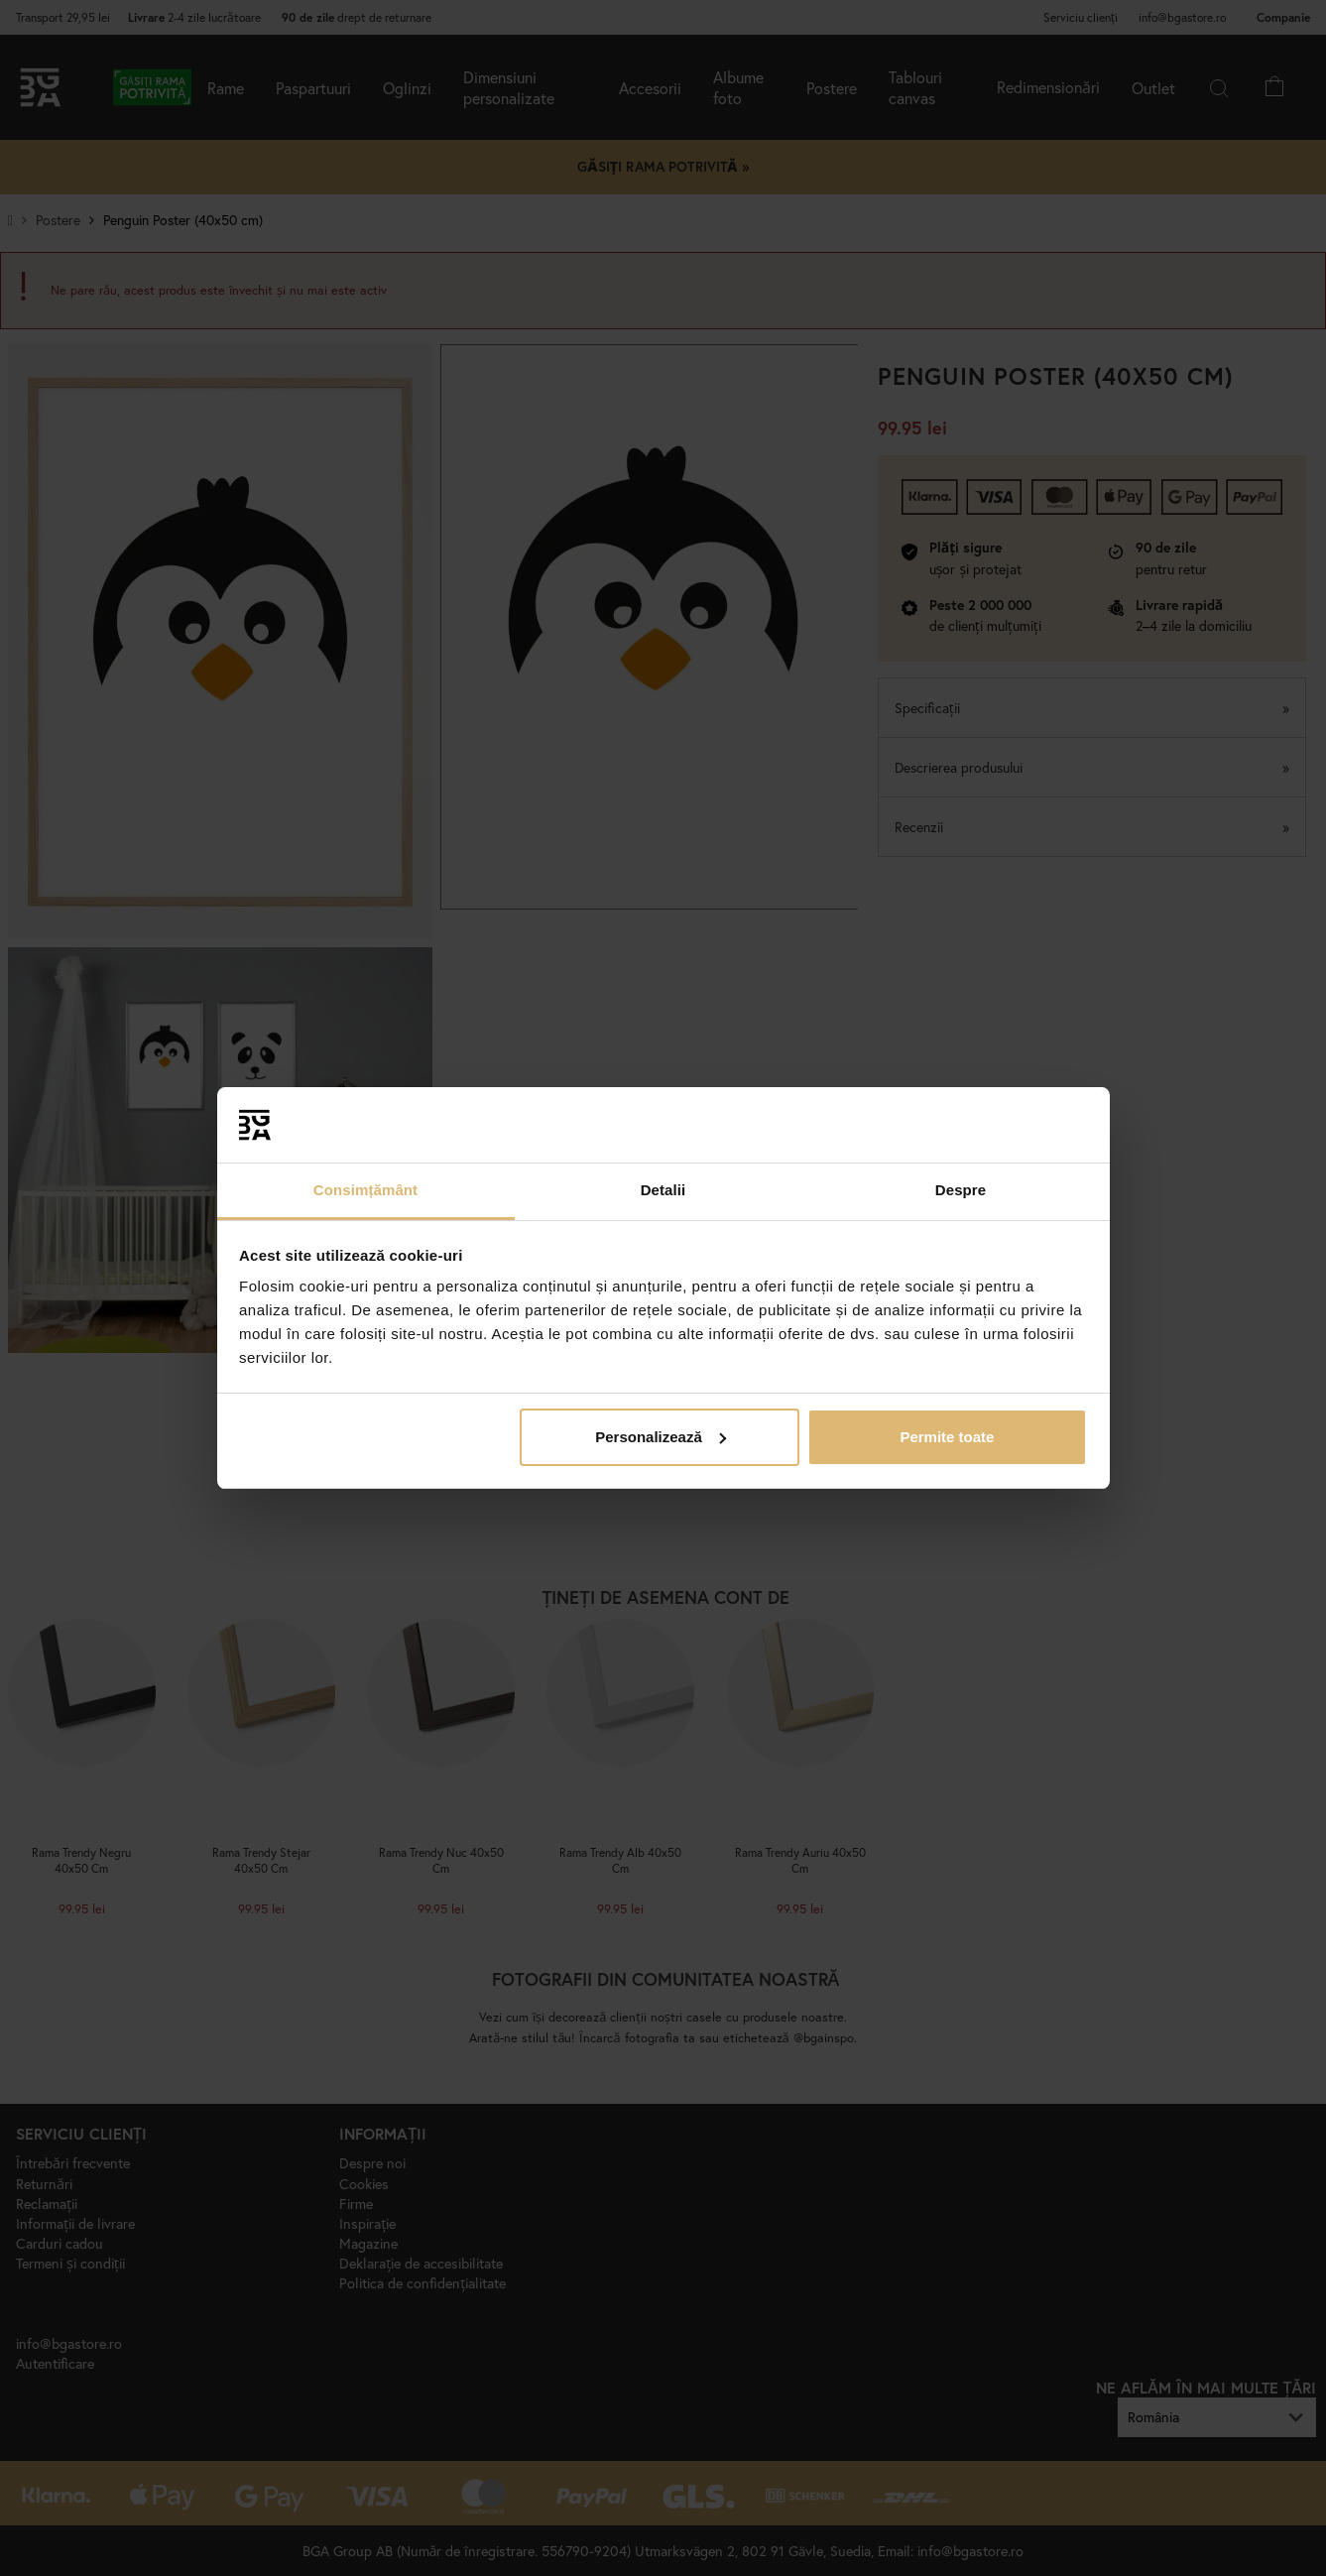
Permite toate (947, 1436)
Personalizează (660, 1436)
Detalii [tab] (663, 1189)
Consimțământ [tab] (365, 1189)
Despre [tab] (960, 1189)
